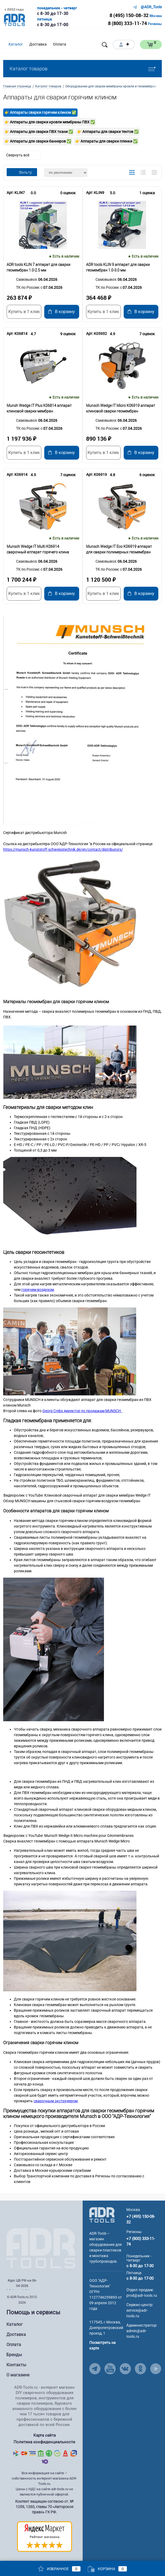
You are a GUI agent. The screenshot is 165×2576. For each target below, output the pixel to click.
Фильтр (22, 172)
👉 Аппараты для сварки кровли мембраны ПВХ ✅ (50, 122)
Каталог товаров (82, 68)
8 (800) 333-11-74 (127, 23)
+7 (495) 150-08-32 (140, 2219)
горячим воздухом (37, 1289)
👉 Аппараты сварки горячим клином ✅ (40, 112)
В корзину (61, 311)
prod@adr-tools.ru (141, 2295)
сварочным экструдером (56, 2101)
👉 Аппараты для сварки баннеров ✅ (38, 141)
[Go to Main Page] (102, 2214)
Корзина (107, 2569)
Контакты (16, 2364)
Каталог (14, 2324)
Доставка (16, 2334)
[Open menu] (76, 44)
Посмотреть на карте (102, 2345)
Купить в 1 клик (24, 311)
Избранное (59, 2569)
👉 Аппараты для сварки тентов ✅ (108, 131)
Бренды (14, 2354)
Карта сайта (44, 2435)
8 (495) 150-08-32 (129, 15)
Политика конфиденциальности (44, 2442)
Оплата (13, 2344)
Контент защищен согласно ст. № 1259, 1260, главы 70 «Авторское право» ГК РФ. (44, 2506)
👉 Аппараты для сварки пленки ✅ (106, 141)
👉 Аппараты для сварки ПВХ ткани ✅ (39, 131)
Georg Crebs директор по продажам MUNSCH (81, 1411)
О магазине (17, 2374)
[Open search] (105, 44)
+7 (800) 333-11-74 (140, 2241)
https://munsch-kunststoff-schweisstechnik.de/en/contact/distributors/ (63, 849)
